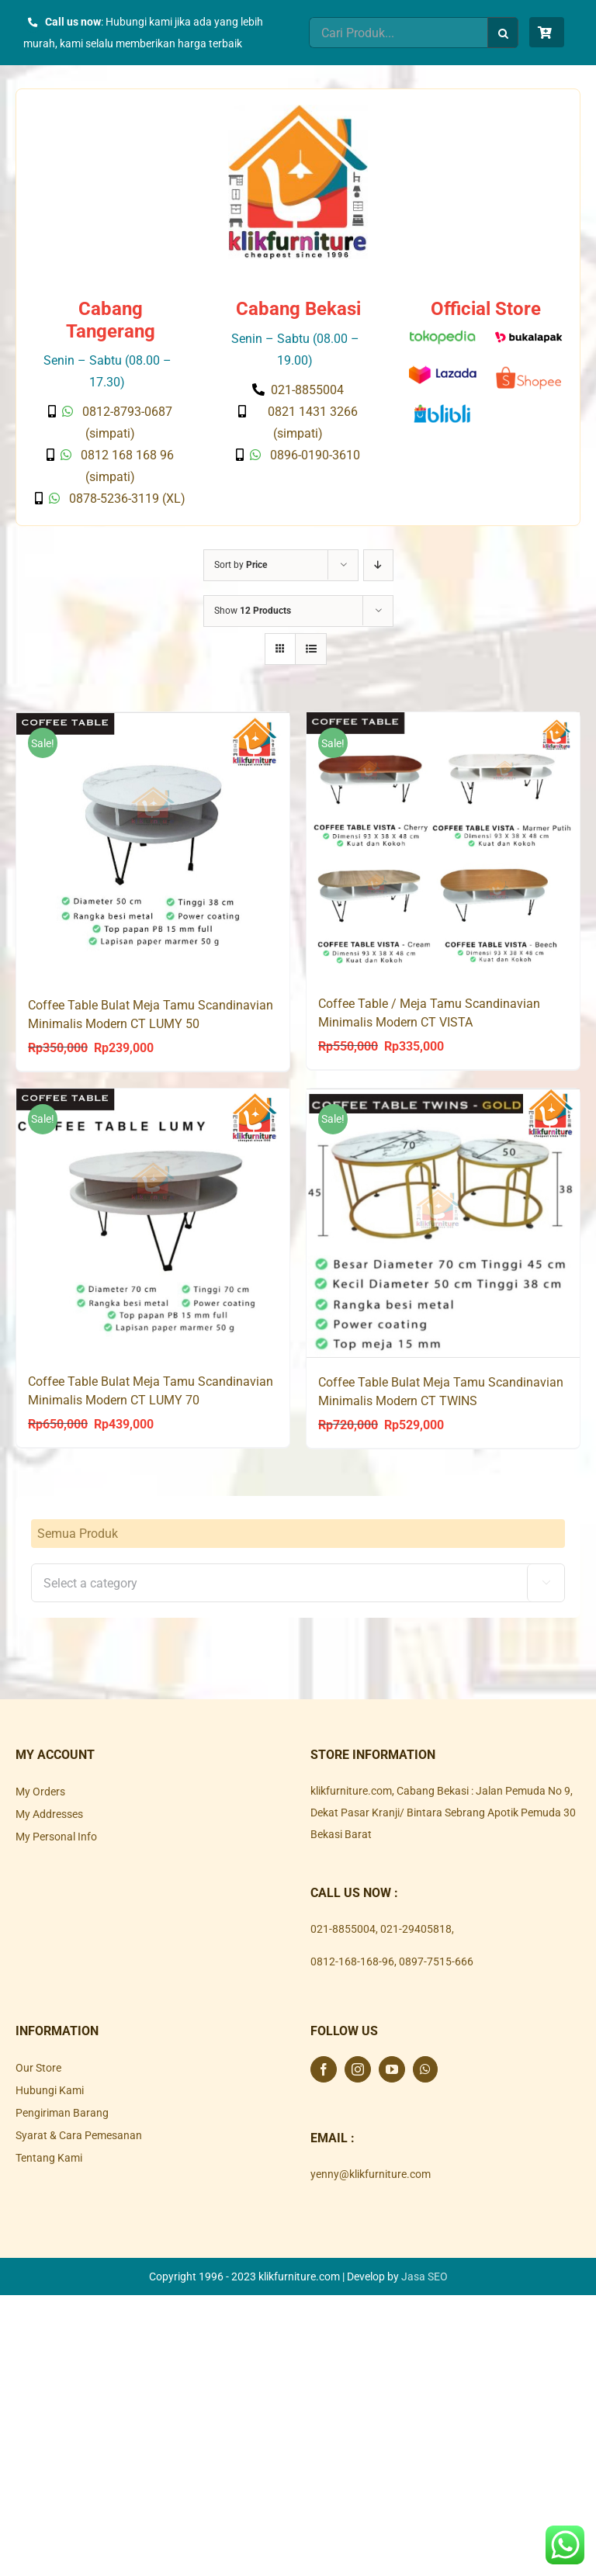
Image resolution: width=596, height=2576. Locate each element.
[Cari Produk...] (398, 32)
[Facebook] (323, 2068)
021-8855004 (343, 1927)
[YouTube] (392, 2068)
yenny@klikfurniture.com (370, 2172)
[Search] (502, 32)
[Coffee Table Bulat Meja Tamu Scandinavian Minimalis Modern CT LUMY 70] (152, 1222)
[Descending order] (378, 565)
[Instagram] (358, 2068)
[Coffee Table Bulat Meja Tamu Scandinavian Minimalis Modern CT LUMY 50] (152, 846)
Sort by (240, 564)
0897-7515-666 (436, 1960)
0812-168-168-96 (352, 1960)
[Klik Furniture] (298, 110)
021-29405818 (416, 1927)
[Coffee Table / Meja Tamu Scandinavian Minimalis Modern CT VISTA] (443, 846)
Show (252, 610)
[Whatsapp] (425, 2068)
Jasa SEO (424, 2275)
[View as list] (311, 649)
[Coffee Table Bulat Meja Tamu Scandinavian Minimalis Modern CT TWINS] (443, 1222)
